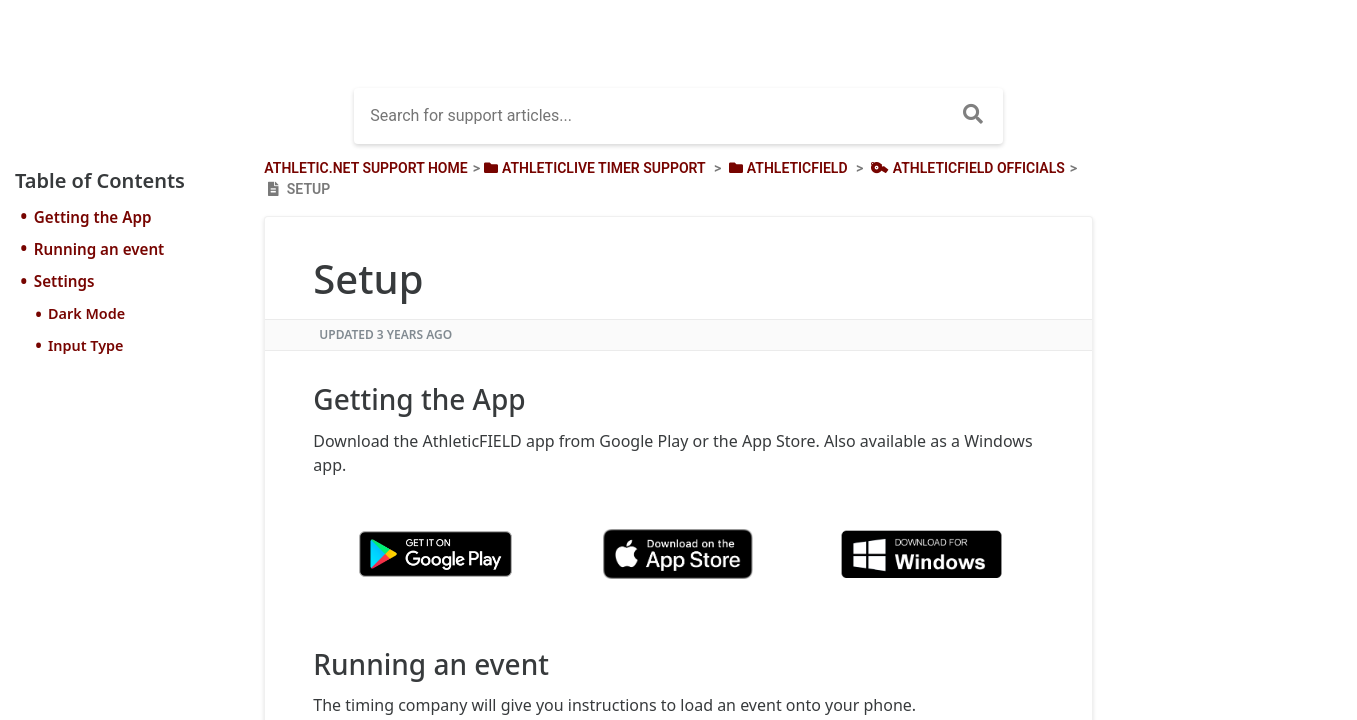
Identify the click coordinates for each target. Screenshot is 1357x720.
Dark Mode (86, 313)
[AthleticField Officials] (966, 168)
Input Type (86, 345)
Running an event (99, 249)
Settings (64, 281)
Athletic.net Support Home (365, 168)
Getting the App (93, 217)
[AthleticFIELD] (786, 168)
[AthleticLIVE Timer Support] (593, 168)
